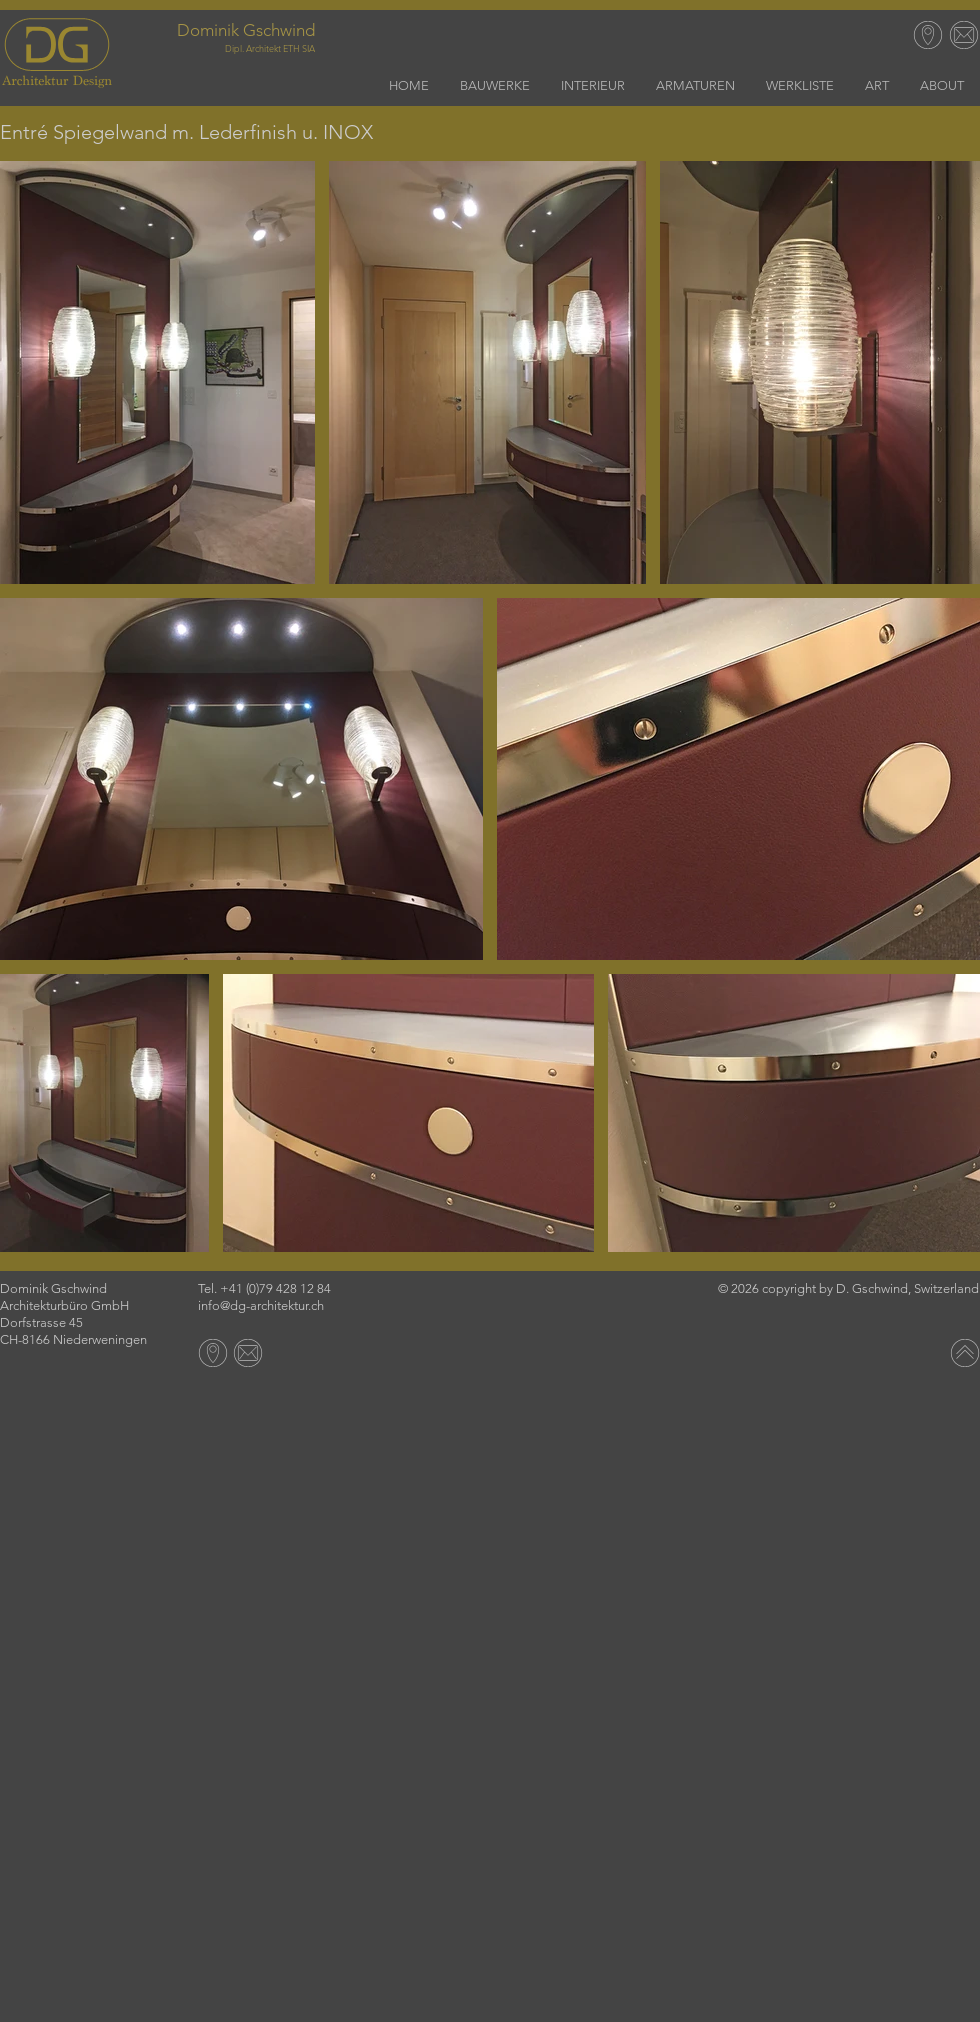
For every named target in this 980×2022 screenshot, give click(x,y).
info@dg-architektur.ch (261, 1305)
